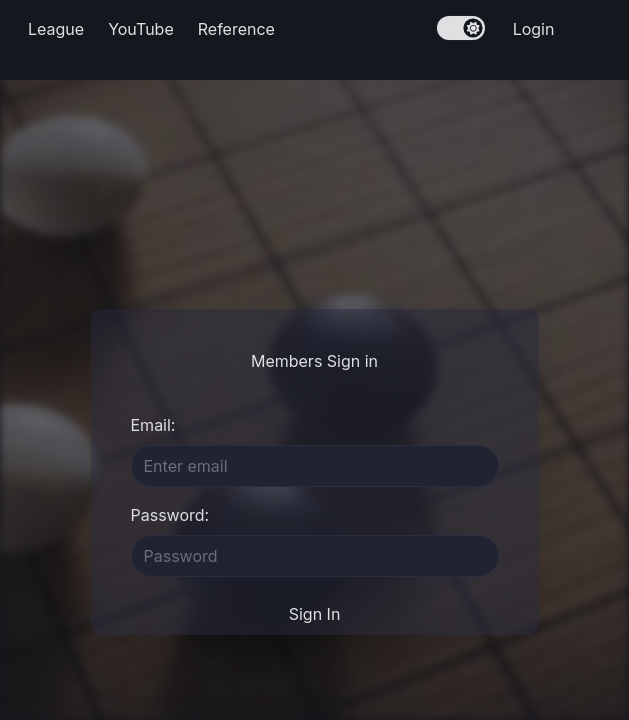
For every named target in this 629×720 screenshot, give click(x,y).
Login (534, 29)
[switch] (461, 28)
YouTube (141, 29)
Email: (153, 425)
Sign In (315, 614)
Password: (170, 515)
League (56, 29)
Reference (236, 29)
